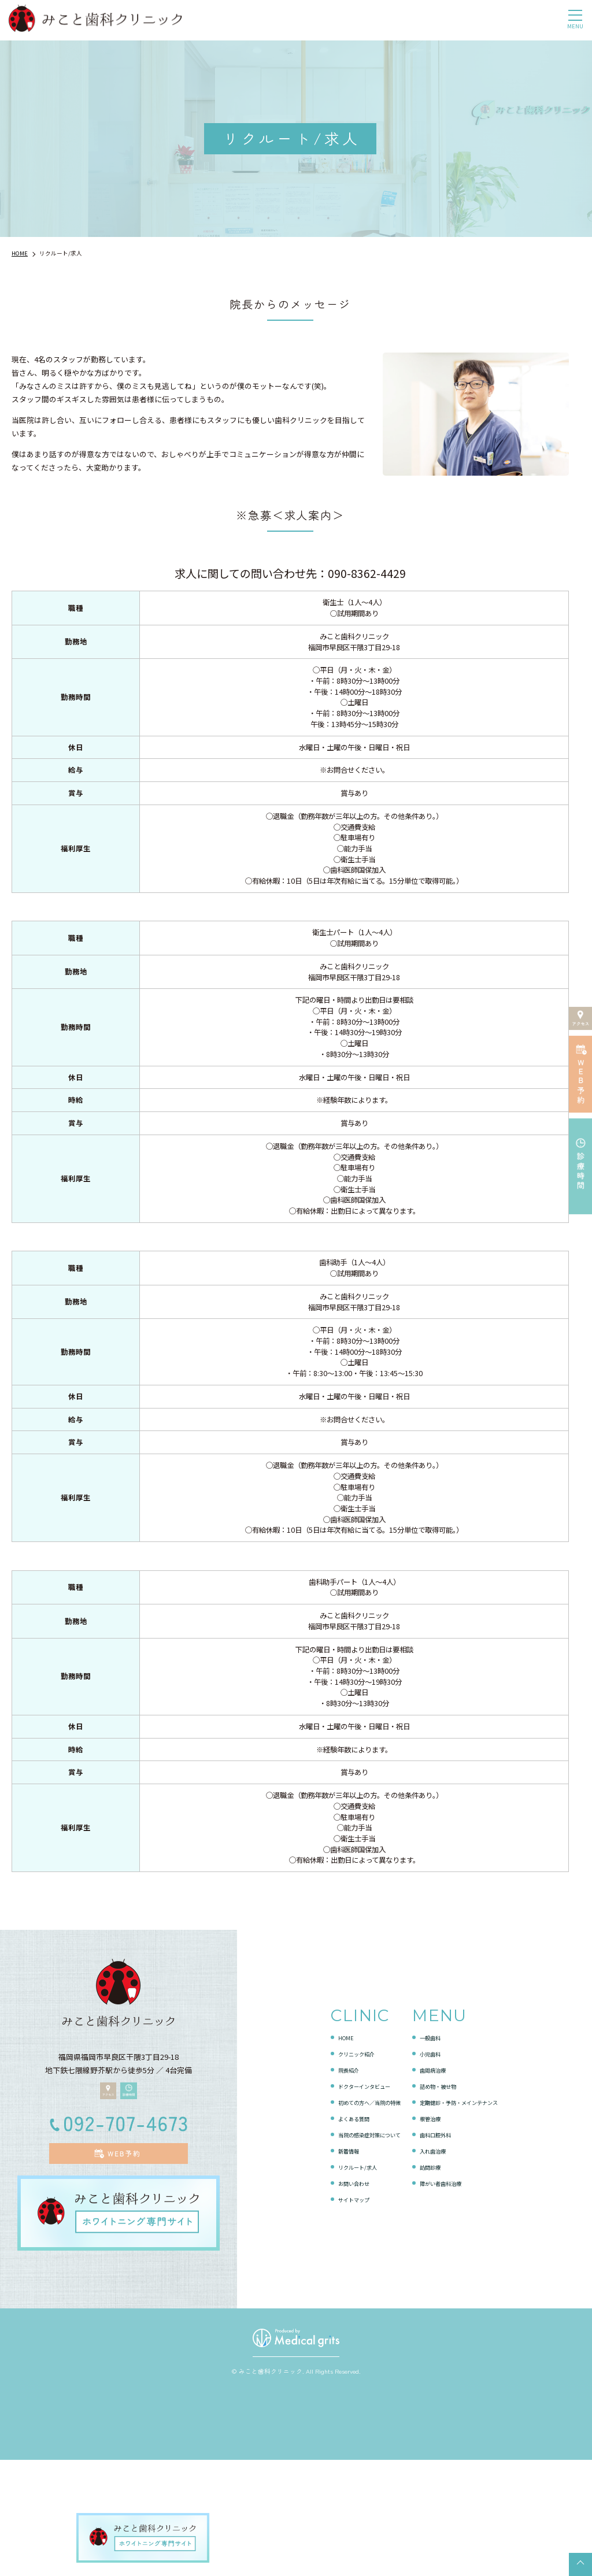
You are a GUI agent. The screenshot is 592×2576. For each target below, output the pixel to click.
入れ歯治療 (435, 2263)
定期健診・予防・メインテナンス (472, 2214)
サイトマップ (329, 2311)
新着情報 (322, 2263)
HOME (317, 2149)
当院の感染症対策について (352, 2246)
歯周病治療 (435, 2182)
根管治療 (431, 2230)
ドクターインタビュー (344, 2198)
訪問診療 (431, 2279)
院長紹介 (322, 2182)
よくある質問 (329, 2230)
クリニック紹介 (333, 2165)
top (580, 2564)
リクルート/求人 (334, 2279)
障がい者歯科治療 (446, 2295)
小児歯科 (431, 2165)
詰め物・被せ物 (442, 2198)
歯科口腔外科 (438, 2246)
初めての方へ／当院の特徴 (352, 2214)
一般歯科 (431, 2149)
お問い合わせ (329, 2295)
